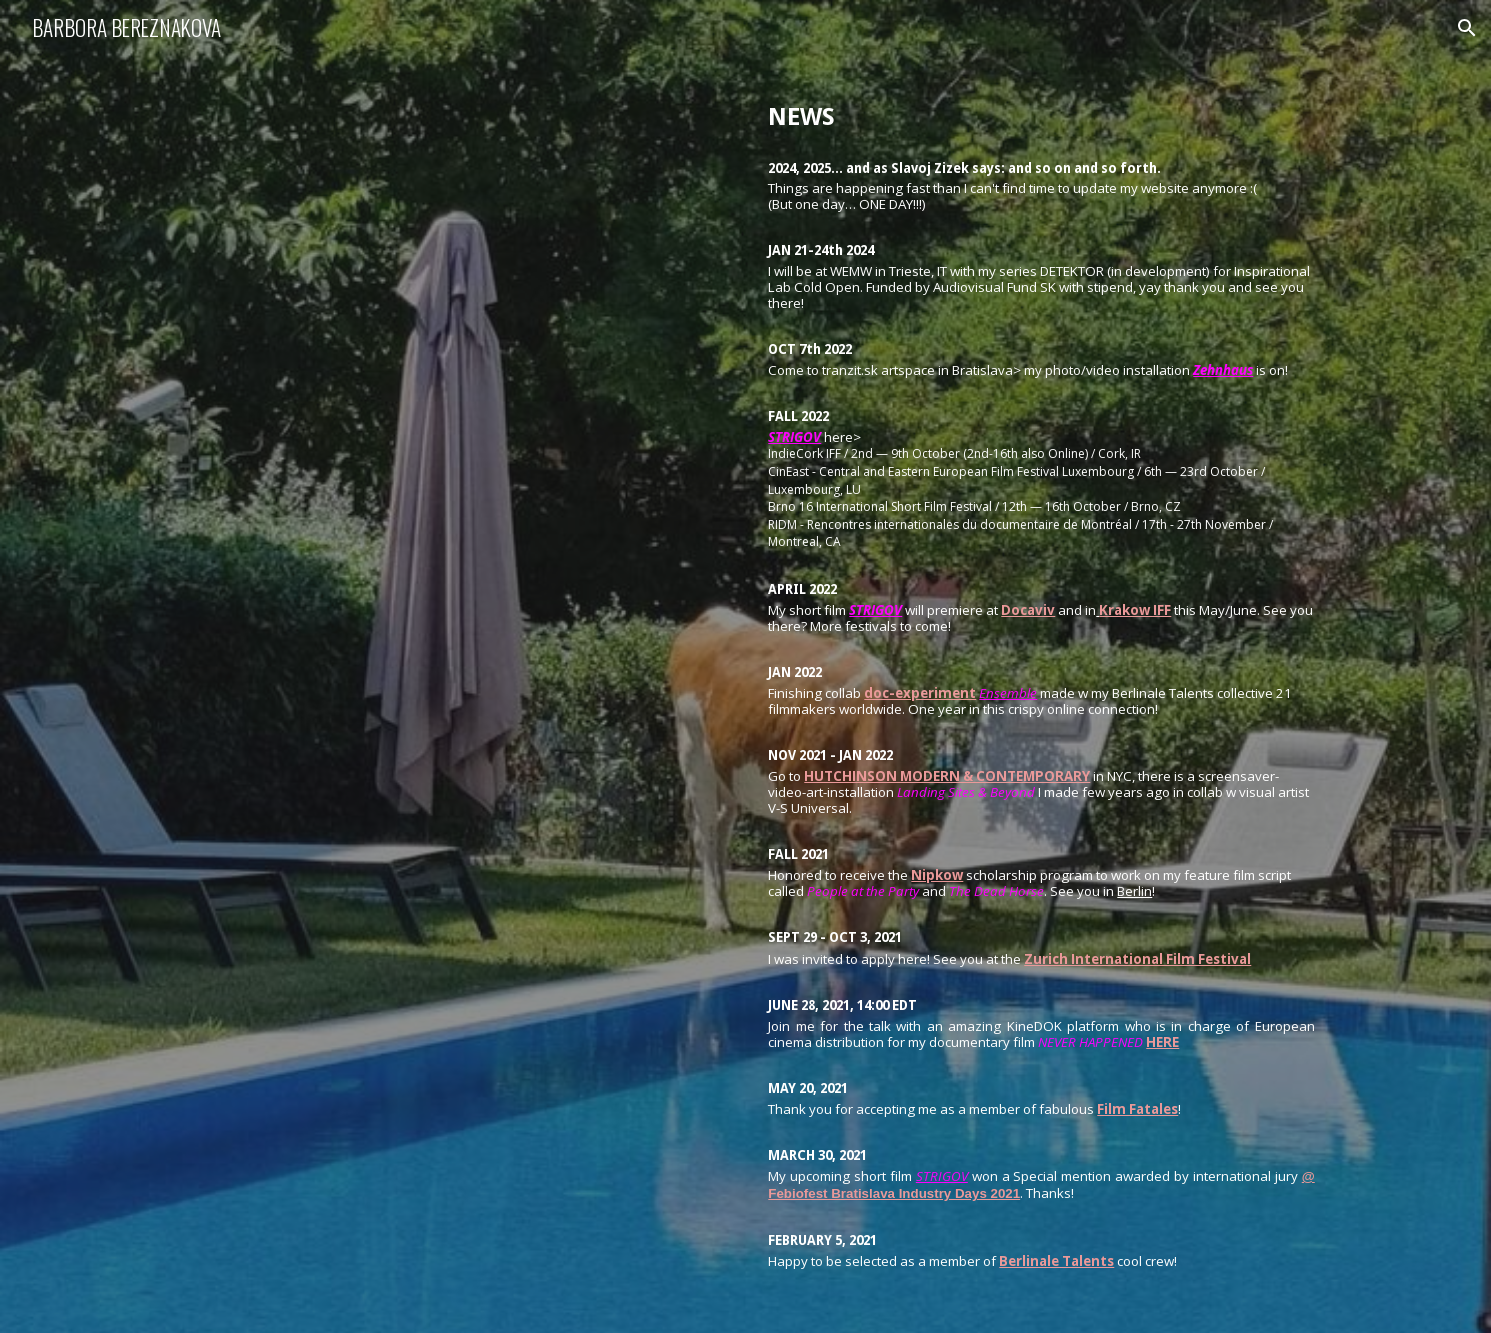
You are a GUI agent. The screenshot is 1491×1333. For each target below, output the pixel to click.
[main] (1041, 666)
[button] (1467, 28)
